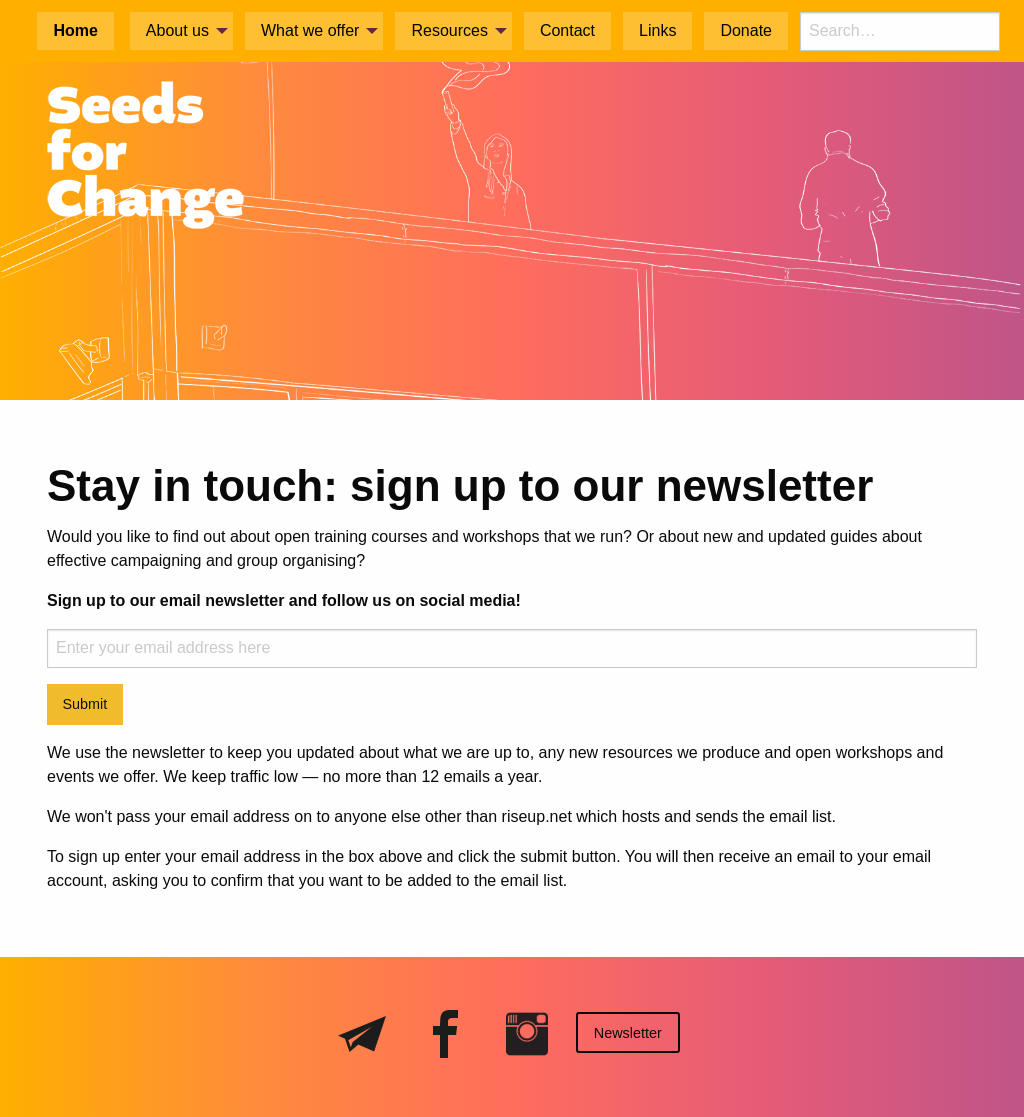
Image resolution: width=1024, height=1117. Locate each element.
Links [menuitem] (657, 30)
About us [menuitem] (177, 30)
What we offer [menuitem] (310, 30)
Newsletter (628, 1033)
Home (75, 30)
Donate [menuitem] (746, 30)
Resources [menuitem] (449, 30)
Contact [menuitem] (567, 30)
